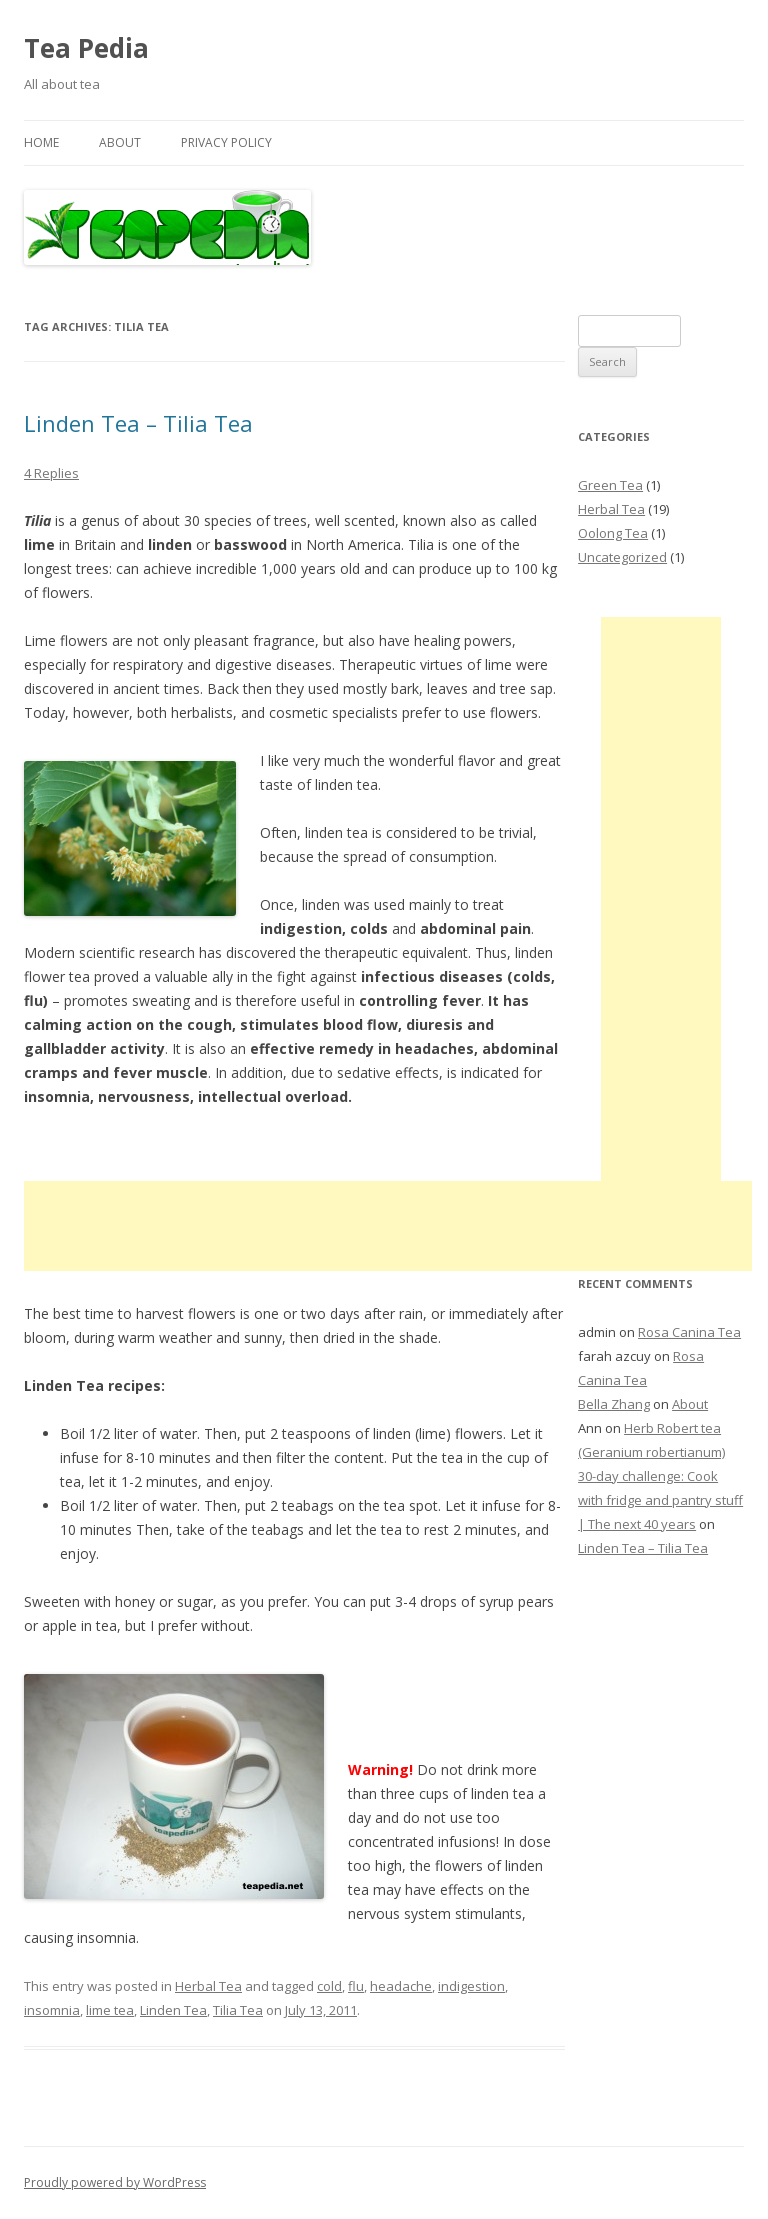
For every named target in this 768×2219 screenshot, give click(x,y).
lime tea (110, 2010)
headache (401, 1986)
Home (41, 142)
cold (329, 1986)
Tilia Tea (238, 2010)
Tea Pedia (86, 48)
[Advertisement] (388, 1226)
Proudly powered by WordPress (115, 2182)
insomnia (52, 2010)
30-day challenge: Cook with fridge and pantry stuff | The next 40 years (660, 1500)
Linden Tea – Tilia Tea (138, 423)
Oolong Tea (613, 533)
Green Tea (610, 485)
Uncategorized (622, 557)
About (120, 142)
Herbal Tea (208, 1986)
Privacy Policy (226, 142)
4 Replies (51, 473)
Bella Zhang (614, 1404)
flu (356, 1986)
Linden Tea (173, 2010)
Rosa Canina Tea (689, 1332)
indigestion (471, 1986)
